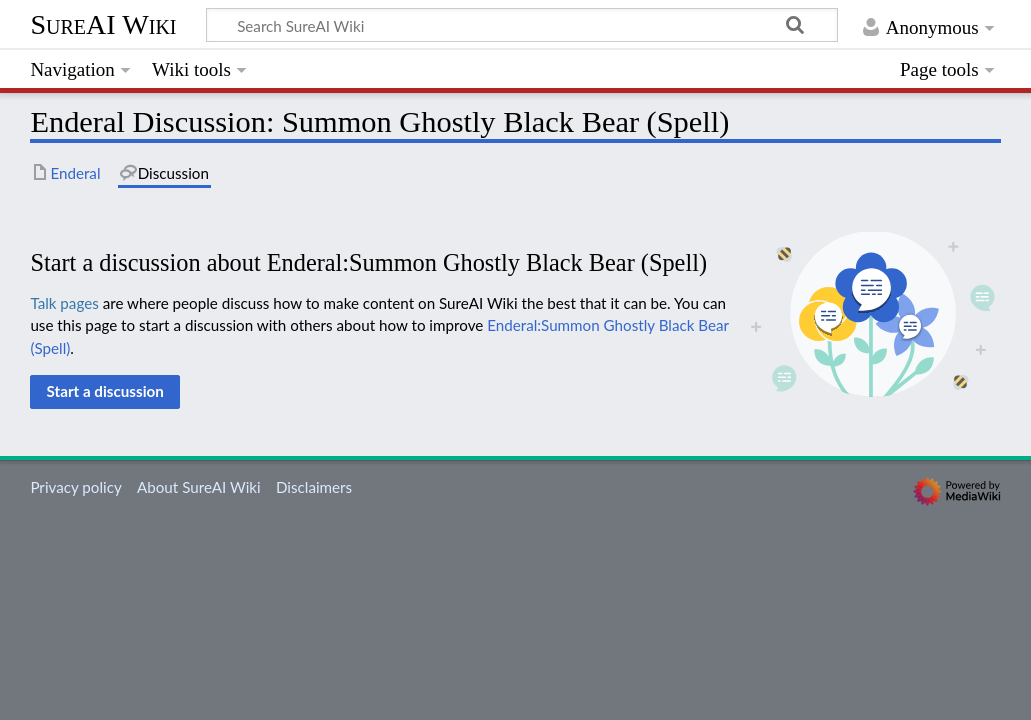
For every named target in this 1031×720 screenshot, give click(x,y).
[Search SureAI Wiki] (522, 25)
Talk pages (64, 303)
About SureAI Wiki (199, 487)
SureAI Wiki (103, 24)
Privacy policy (75, 487)
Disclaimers (314, 487)
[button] (105, 392)
